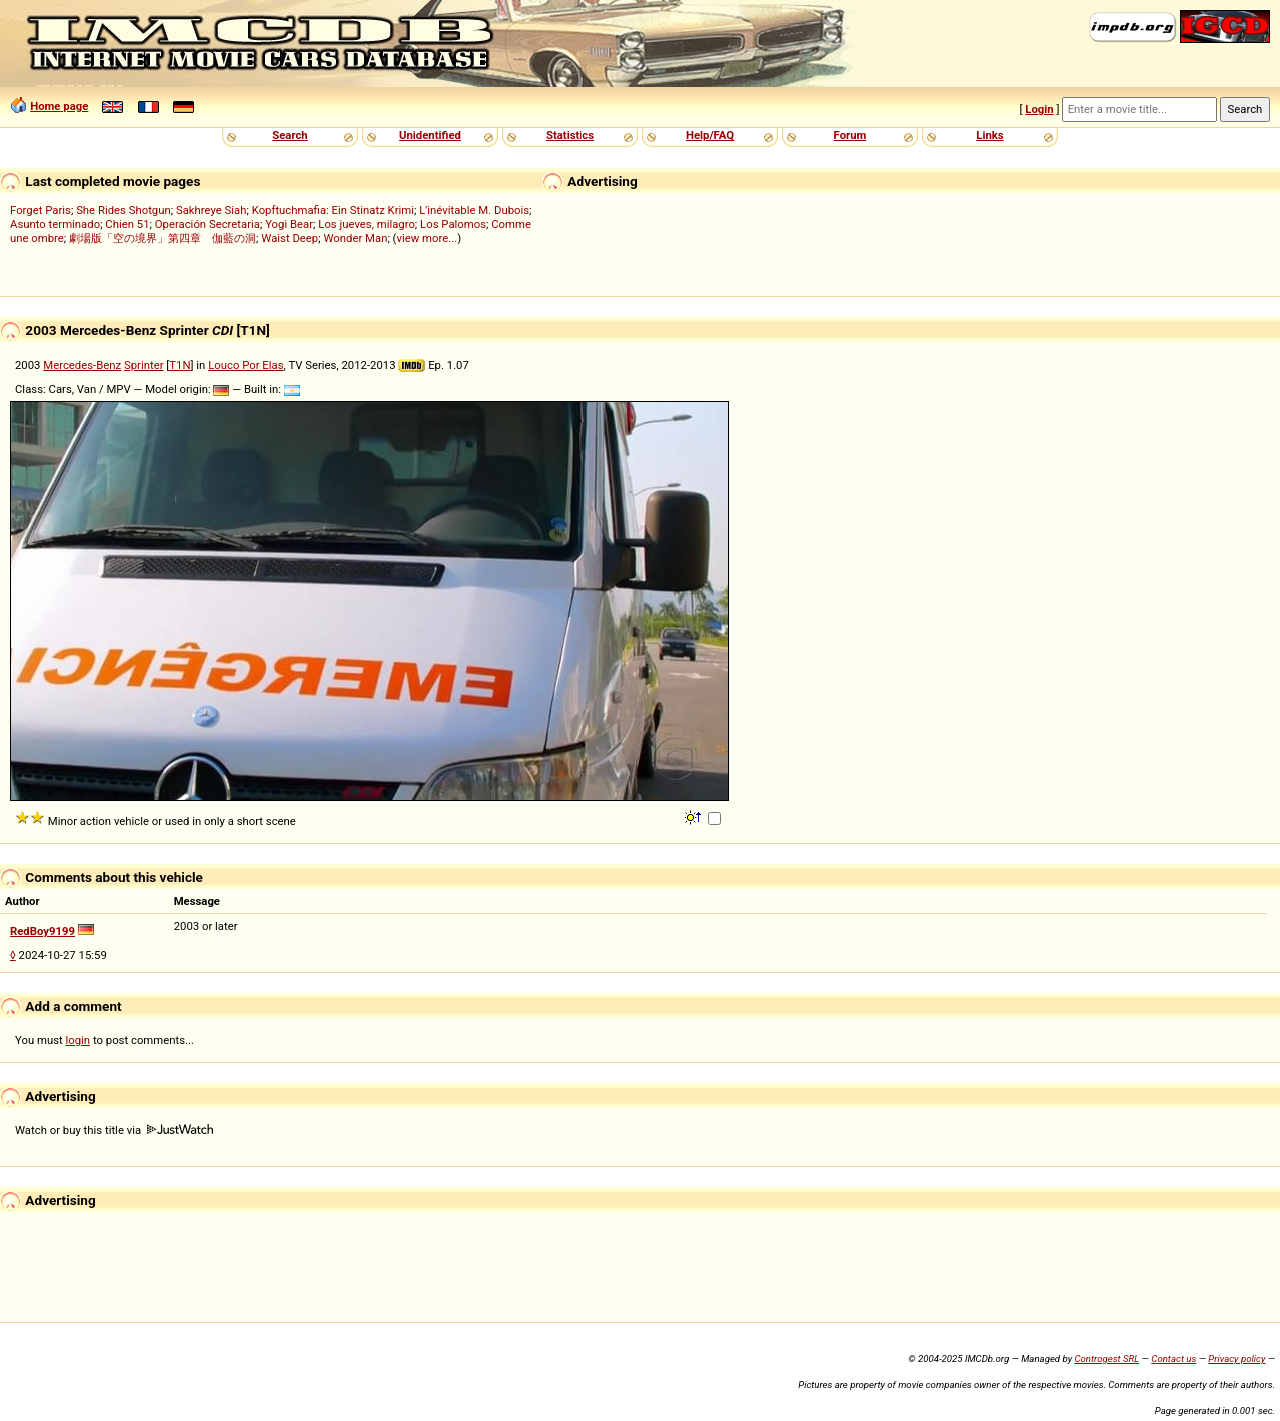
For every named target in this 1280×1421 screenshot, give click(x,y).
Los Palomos (453, 224)
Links (989, 135)
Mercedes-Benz (82, 365)
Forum (850, 135)
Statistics (570, 135)
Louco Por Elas (245, 365)
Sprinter (144, 365)
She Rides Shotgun (123, 210)
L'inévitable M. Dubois (474, 210)
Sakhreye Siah (211, 210)
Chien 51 (127, 224)
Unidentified (430, 135)
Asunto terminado (55, 224)
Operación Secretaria (207, 224)
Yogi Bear (289, 224)
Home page (59, 106)
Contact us (1173, 1358)
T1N (179, 365)
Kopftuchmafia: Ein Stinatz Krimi (333, 210)
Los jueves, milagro (366, 224)
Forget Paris (40, 210)
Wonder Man (355, 238)
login (78, 1040)
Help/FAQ (710, 135)
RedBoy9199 (42, 931)
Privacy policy (1236, 1358)
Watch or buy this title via (114, 1130)
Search (289, 135)
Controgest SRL (1106, 1358)
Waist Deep (289, 238)
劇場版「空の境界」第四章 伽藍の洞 (162, 238)
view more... (427, 238)
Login (1039, 109)
